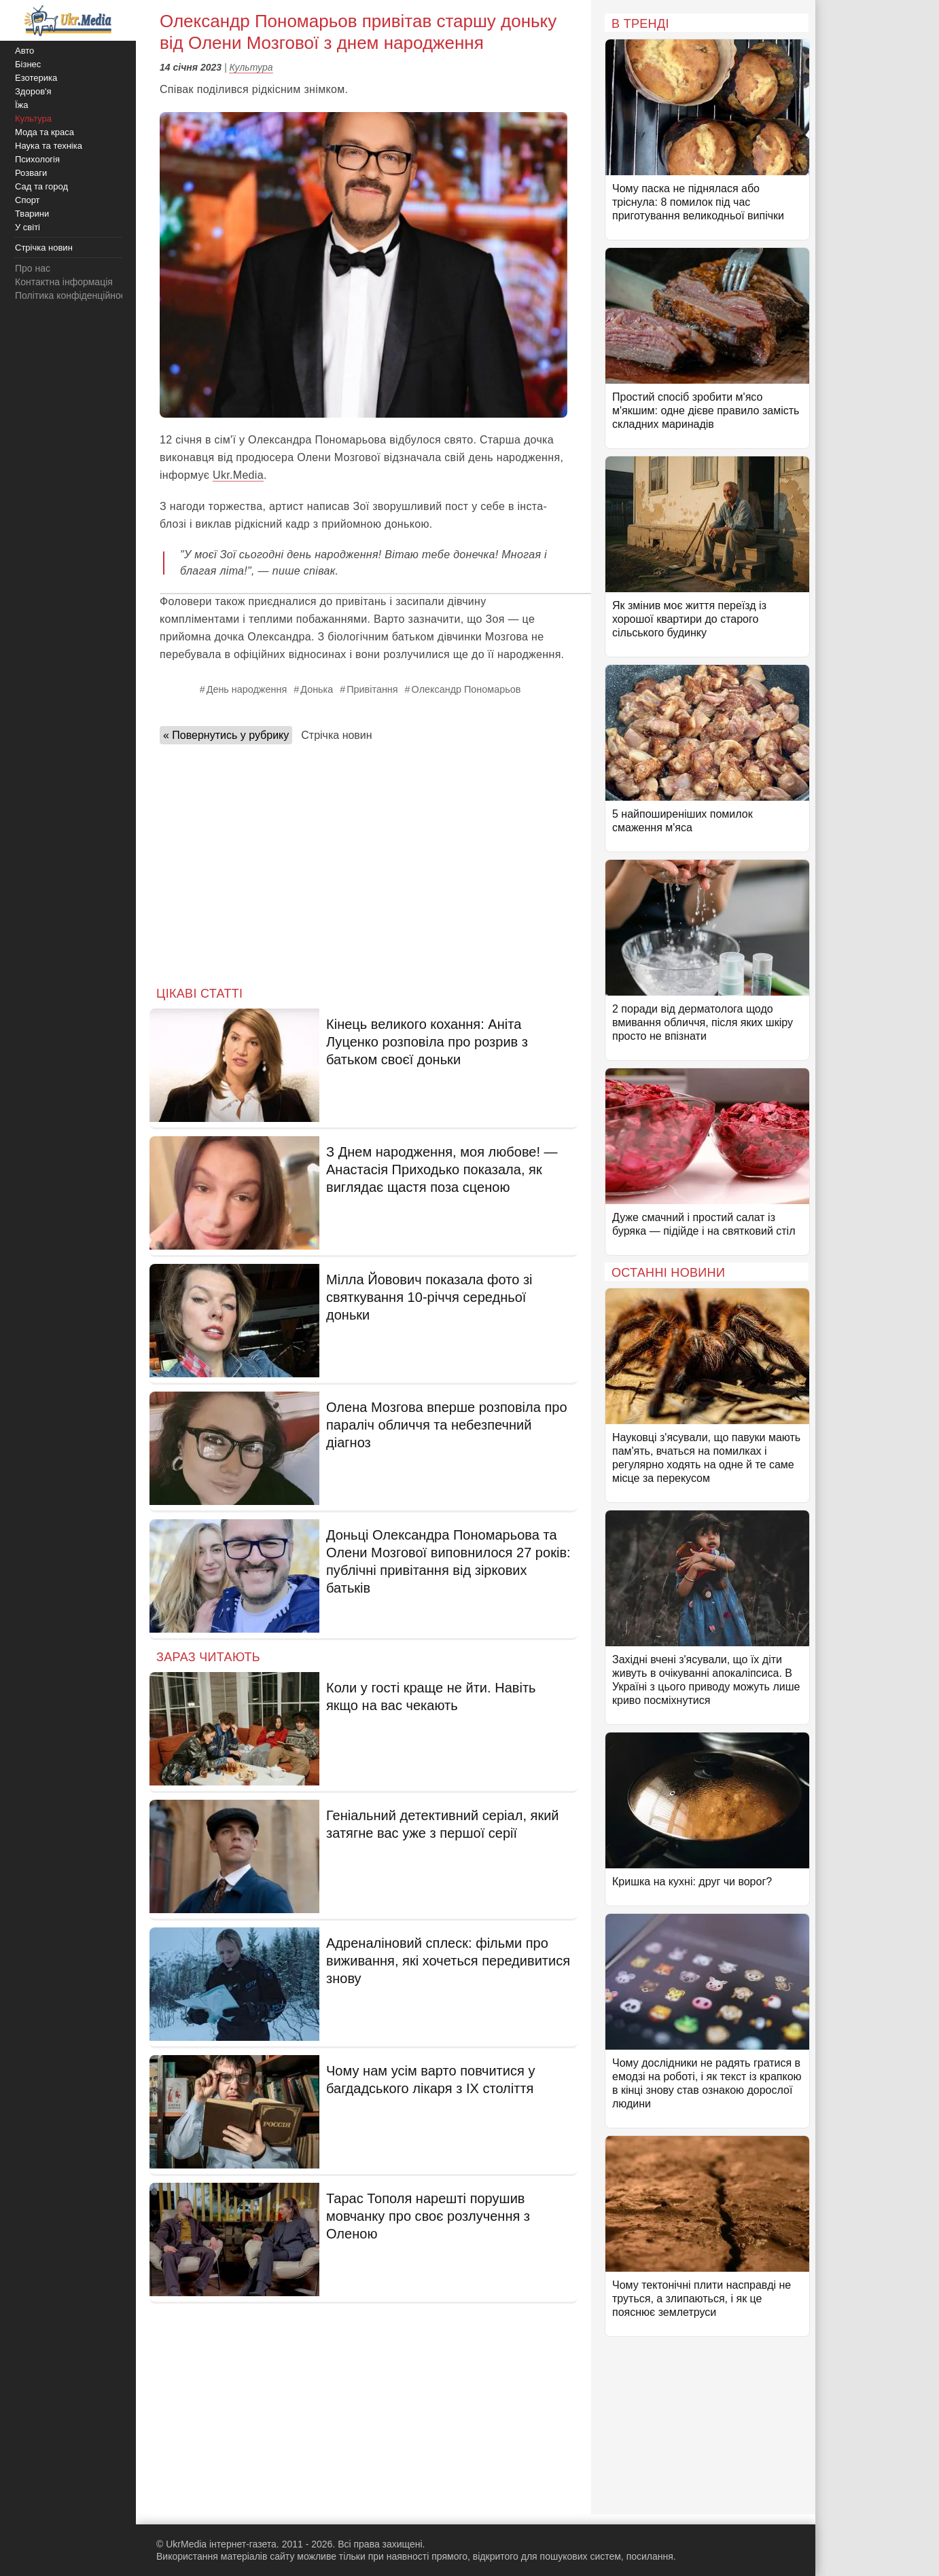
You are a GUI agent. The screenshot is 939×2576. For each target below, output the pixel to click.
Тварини (32, 213)
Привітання (372, 689)
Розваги (31, 173)
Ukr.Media (238, 475)
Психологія (37, 159)
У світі (27, 227)
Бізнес (28, 64)
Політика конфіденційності (73, 295)
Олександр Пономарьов (466, 689)
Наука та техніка (48, 146)
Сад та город (41, 186)
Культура (250, 67)
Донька (316, 689)
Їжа (22, 105)
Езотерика (36, 78)
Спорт (27, 200)
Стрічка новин (336, 735)
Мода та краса (44, 132)
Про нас (32, 268)
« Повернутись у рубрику (226, 735)
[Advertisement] (363, 861)
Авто (24, 51)
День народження (247, 689)
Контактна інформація (64, 281)
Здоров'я (33, 91)
